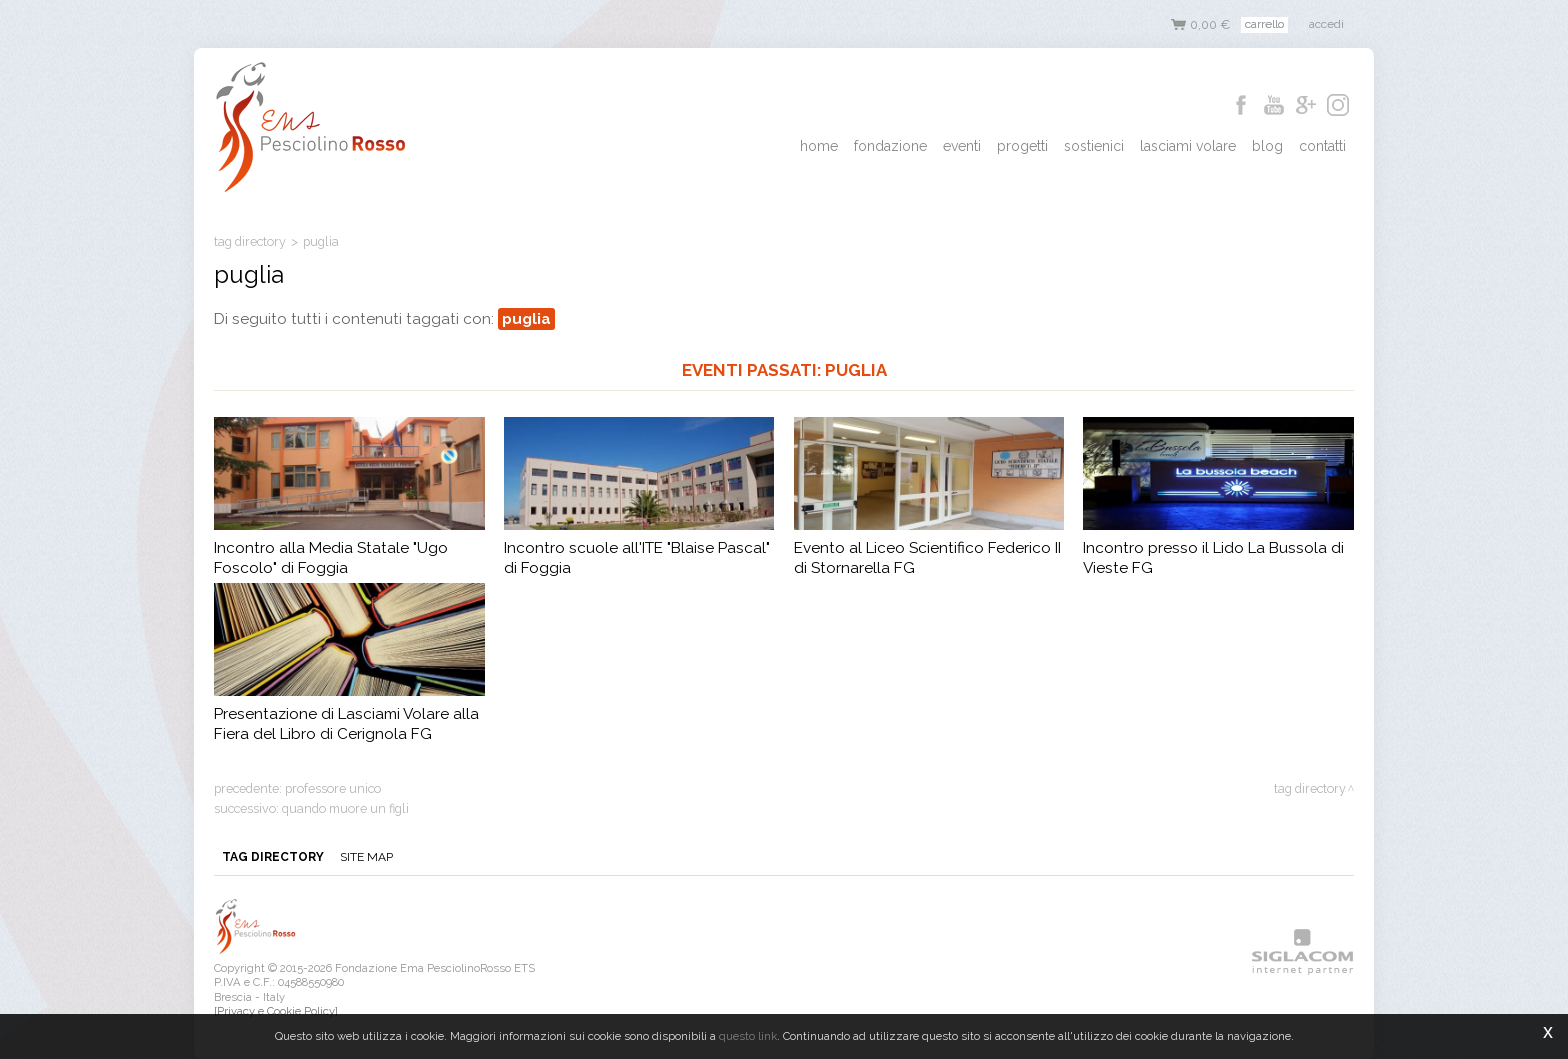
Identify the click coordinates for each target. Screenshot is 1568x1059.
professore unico (333, 788)
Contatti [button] (1322, 146)
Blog (1267, 146)
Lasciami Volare (1188, 146)
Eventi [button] (962, 146)
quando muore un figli (345, 808)
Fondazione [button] (890, 146)
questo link (748, 1036)
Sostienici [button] (1094, 146)
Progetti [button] (1022, 146)
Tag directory (250, 241)
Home (819, 146)
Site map (366, 857)
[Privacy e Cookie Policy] (276, 1011)
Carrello (1264, 24)
